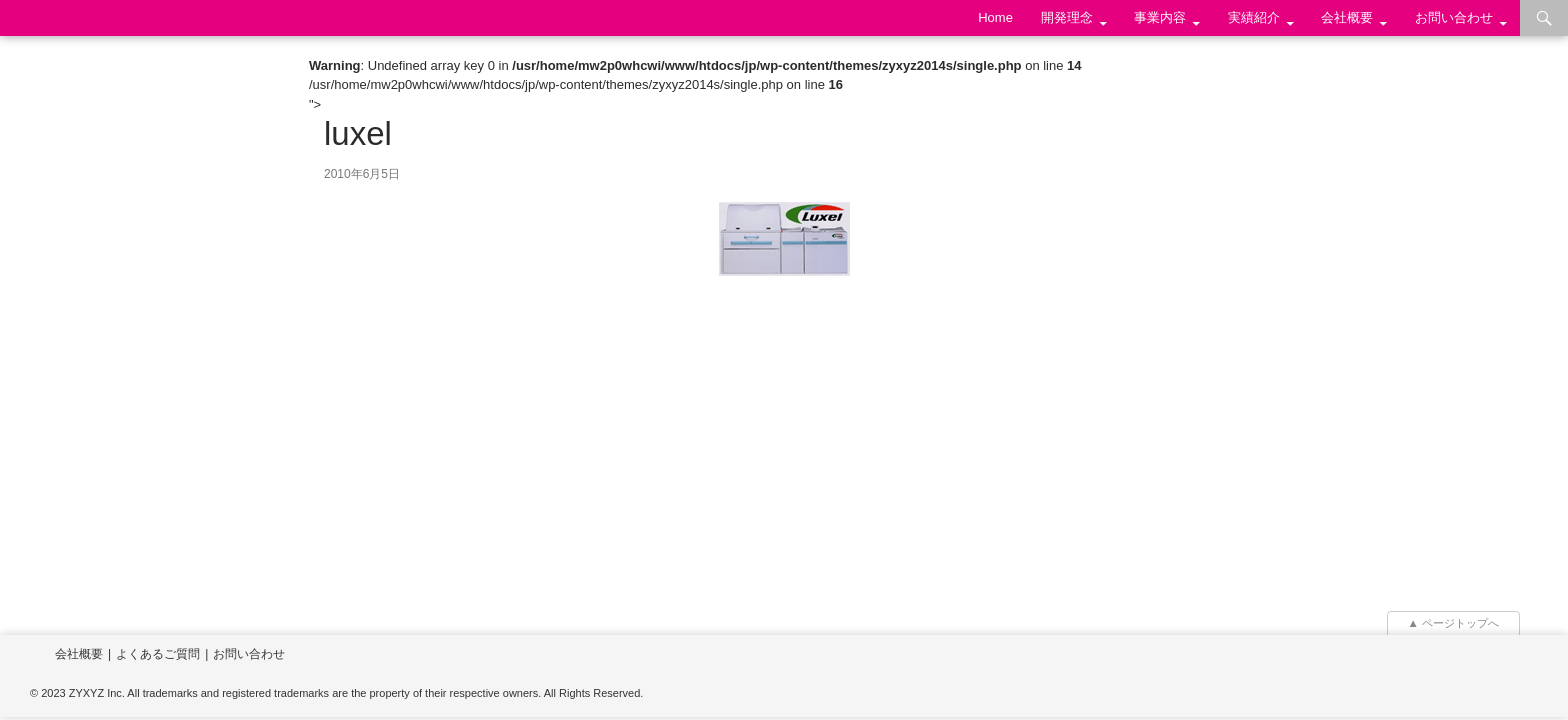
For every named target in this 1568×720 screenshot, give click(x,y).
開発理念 (1067, 17)
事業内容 (1160, 17)
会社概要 (1347, 17)
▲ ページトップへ (1454, 623)
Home (995, 17)
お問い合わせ (1454, 17)
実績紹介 (1254, 17)
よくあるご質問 (158, 654)
